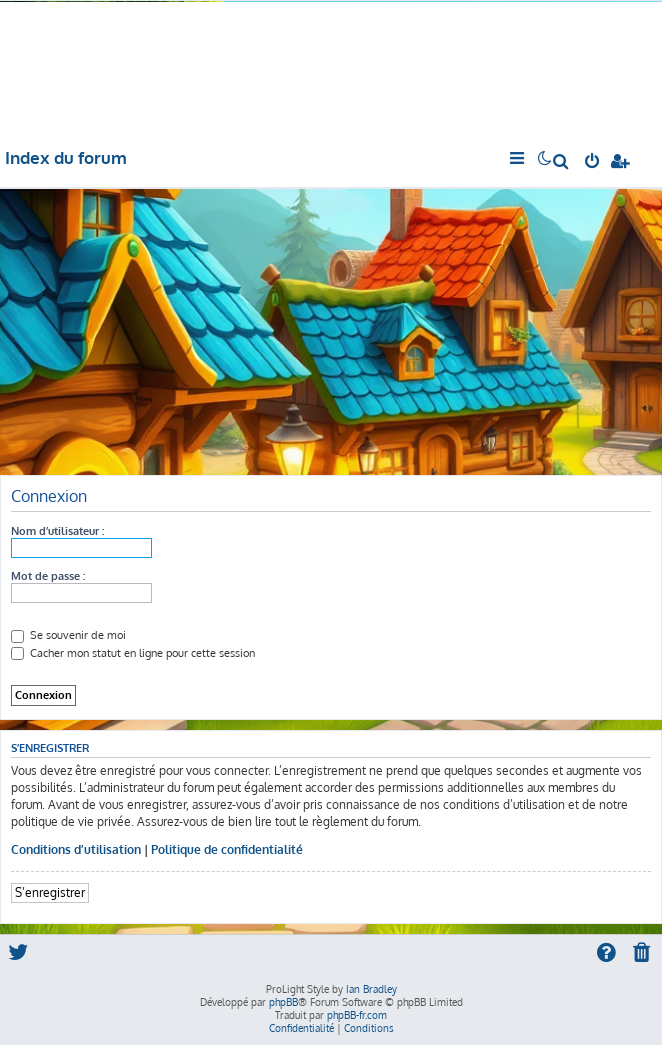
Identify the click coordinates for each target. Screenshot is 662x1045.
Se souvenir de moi (68, 635)
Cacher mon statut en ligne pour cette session (133, 653)
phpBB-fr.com (357, 1015)
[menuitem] (561, 163)
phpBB (283, 1002)
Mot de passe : (48, 576)
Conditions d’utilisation (76, 849)
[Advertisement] (331, 329)
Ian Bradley (371, 989)
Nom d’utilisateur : (57, 531)
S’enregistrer (50, 892)
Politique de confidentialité (227, 849)
